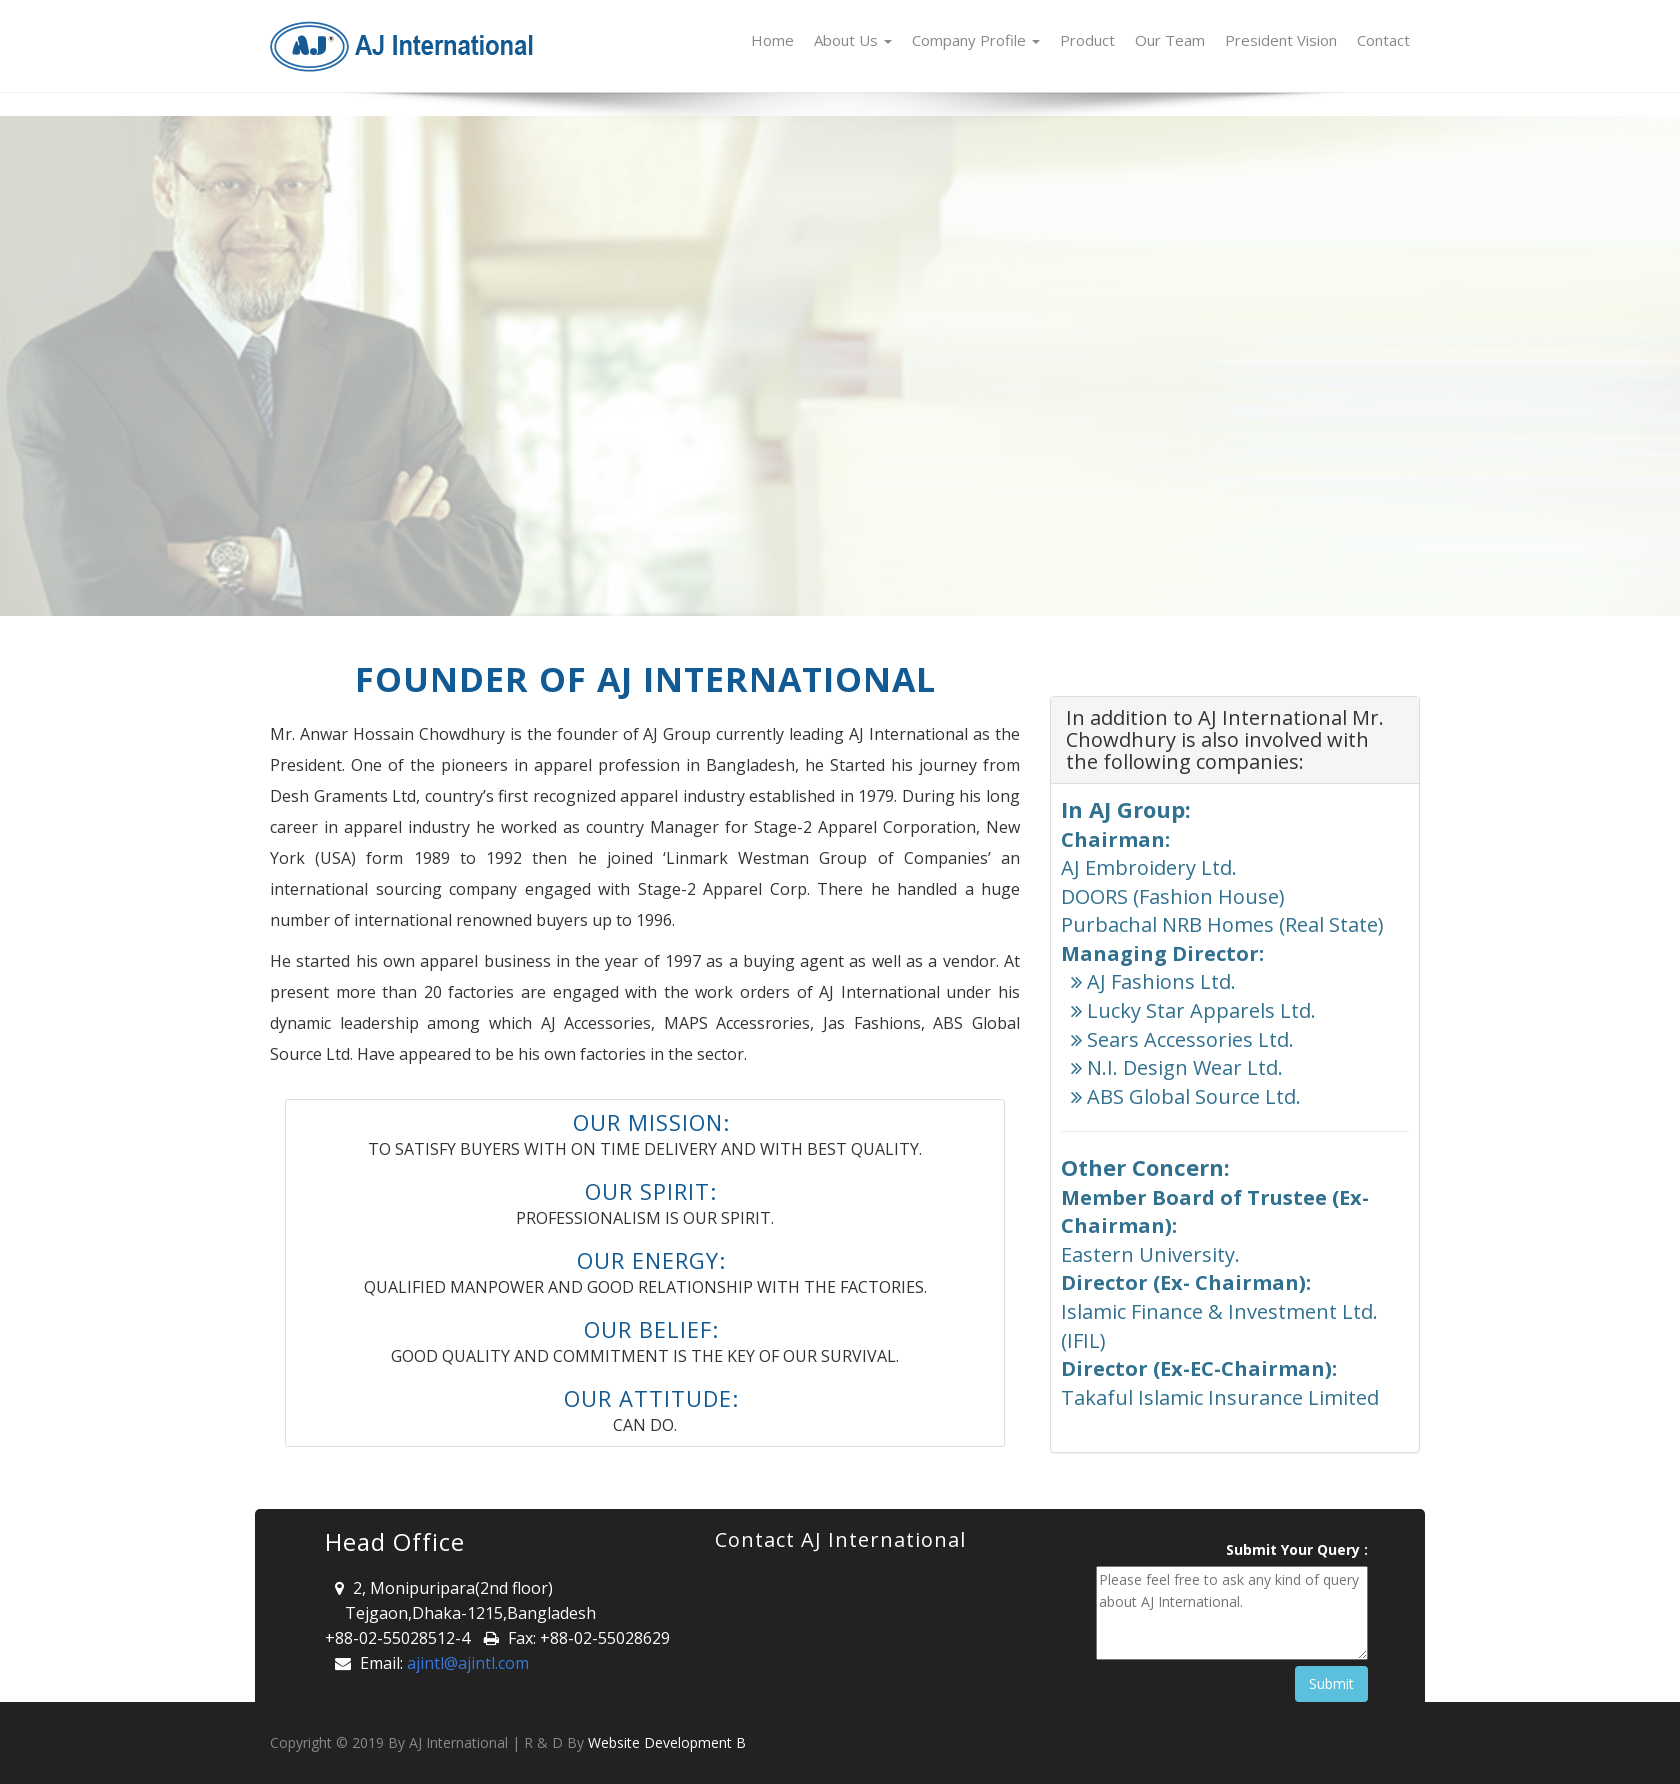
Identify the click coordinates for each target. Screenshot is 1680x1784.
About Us (853, 40)
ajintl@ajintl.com (468, 1663)
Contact (1383, 40)
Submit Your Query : (1297, 1549)
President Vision (1281, 40)
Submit (1331, 1683)
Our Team (1170, 40)
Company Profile (976, 40)
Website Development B (667, 1742)
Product (1087, 40)
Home (772, 40)
